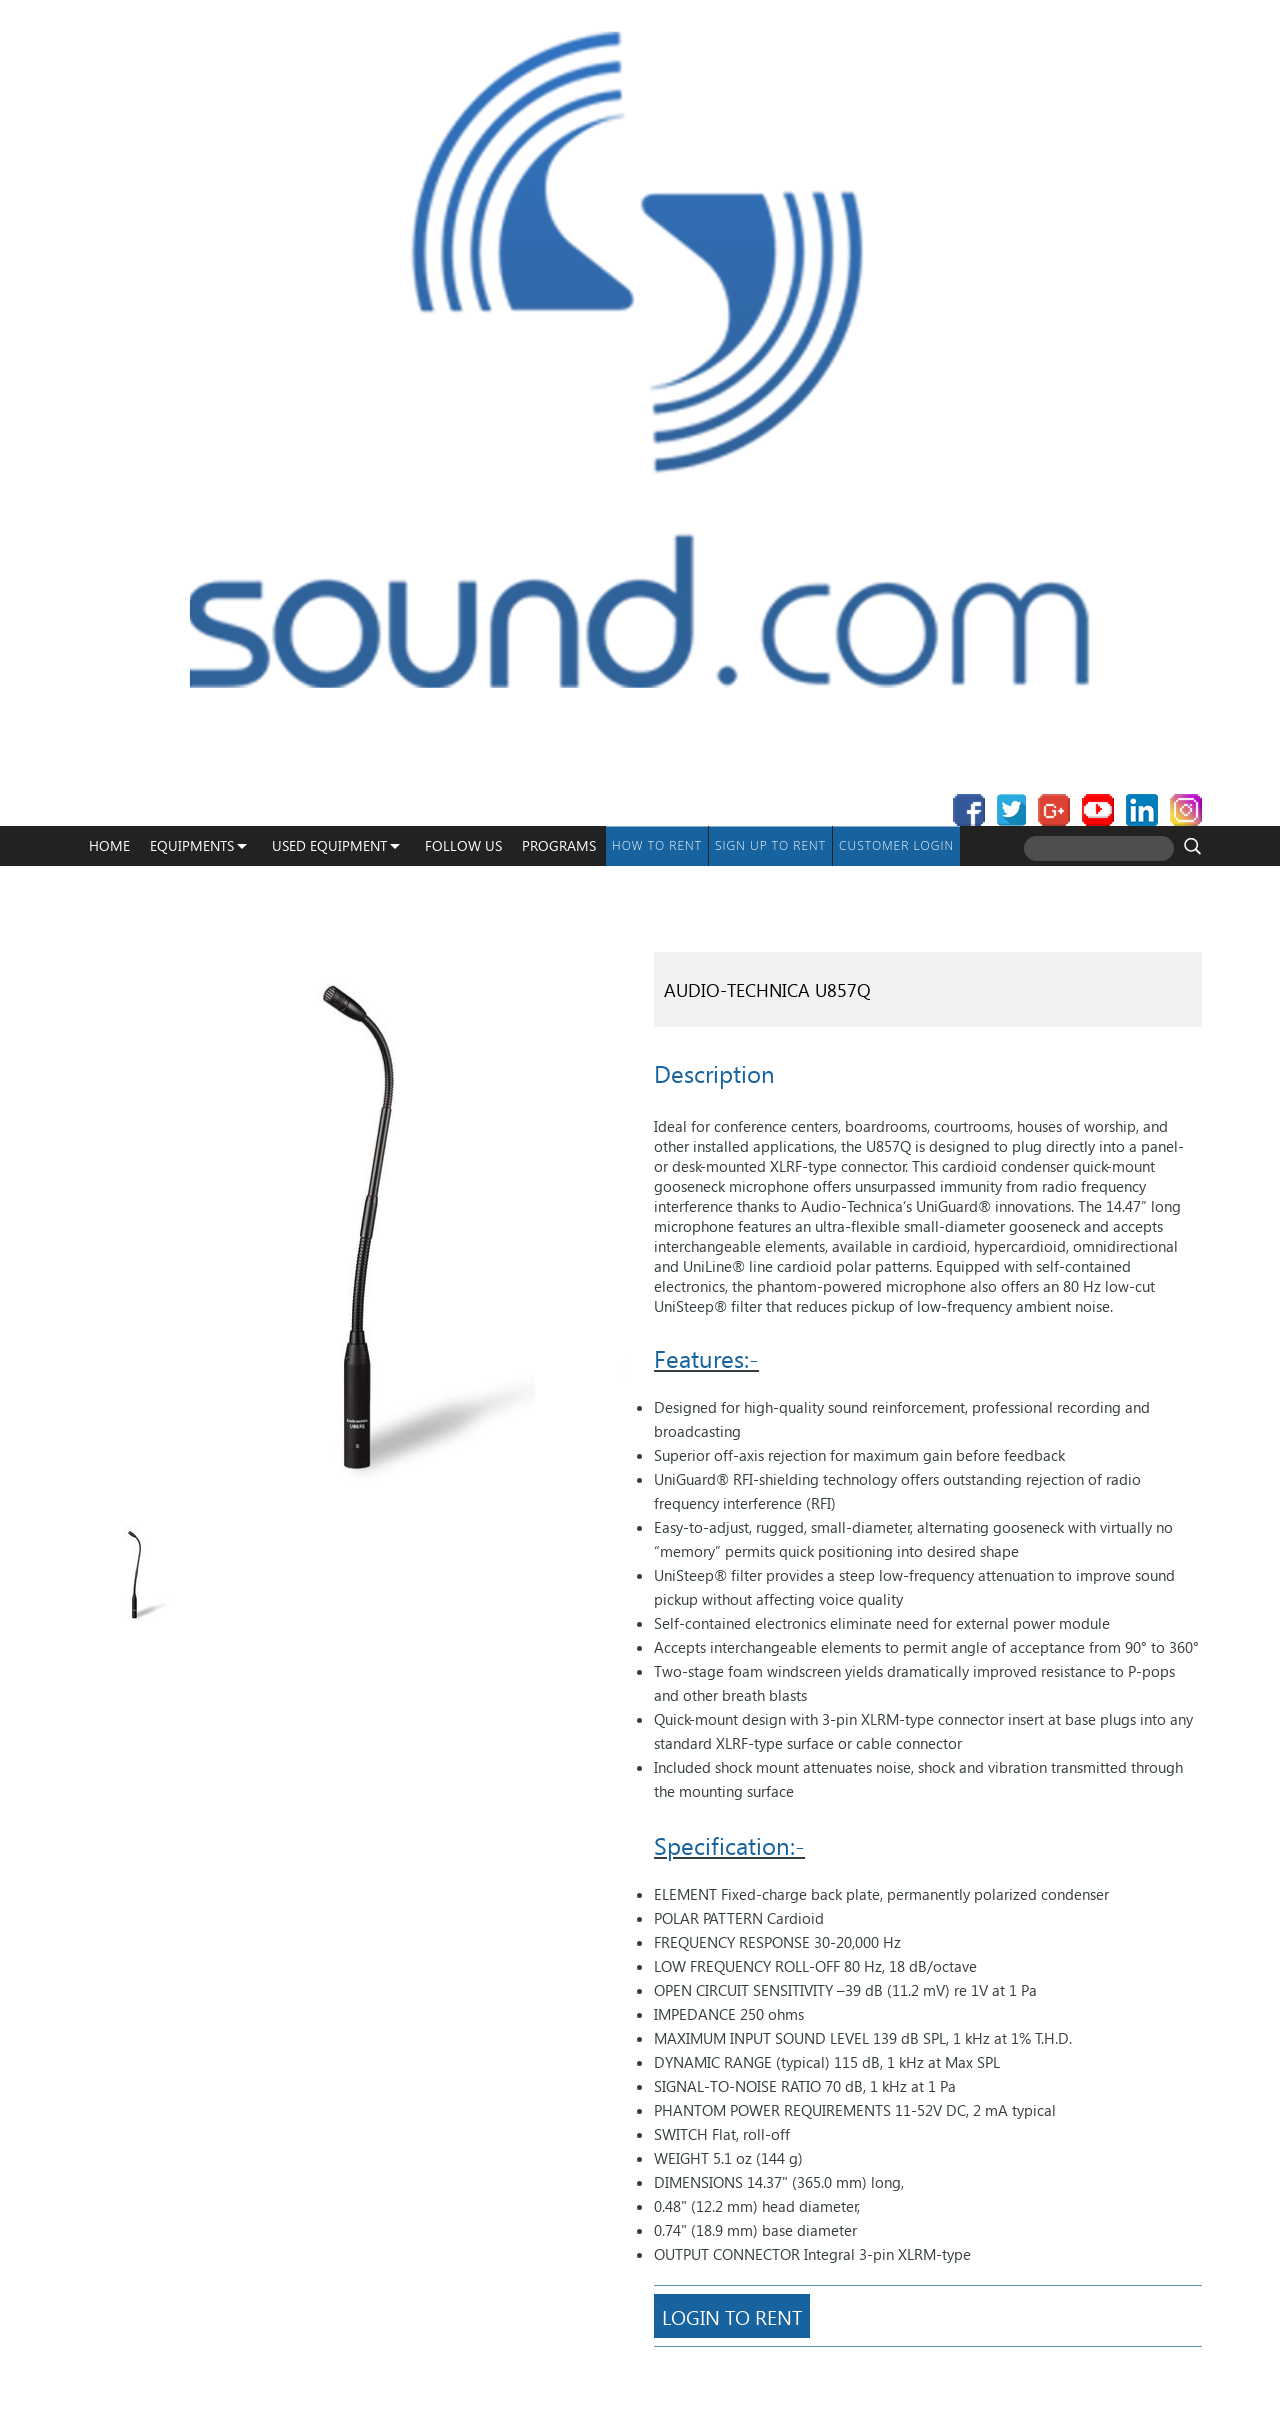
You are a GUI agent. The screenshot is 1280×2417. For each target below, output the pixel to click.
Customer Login (896, 845)
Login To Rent (732, 2316)
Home (109, 845)
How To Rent (657, 845)
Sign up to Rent (770, 845)
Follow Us (463, 845)
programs (559, 845)
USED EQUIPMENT (329, 845)
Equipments (192, 845)
